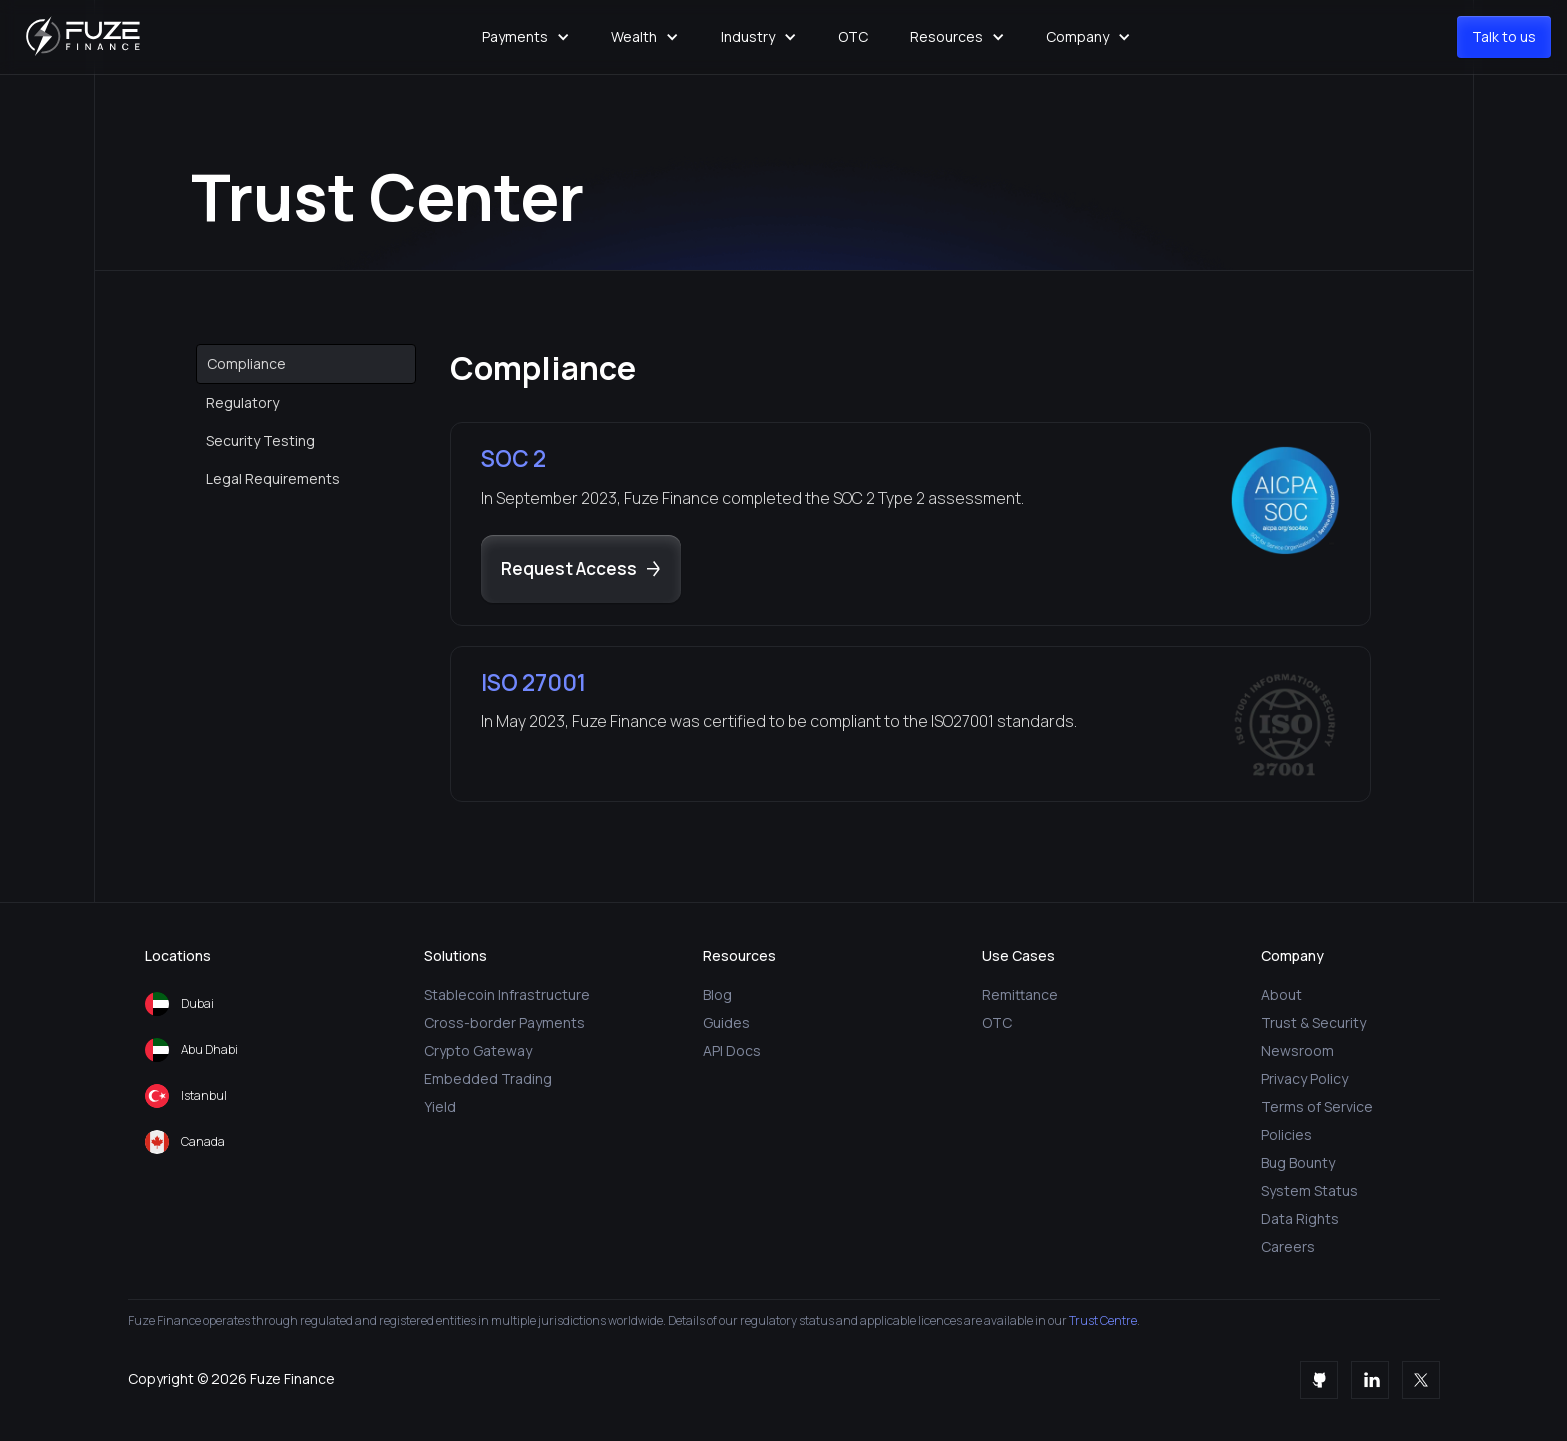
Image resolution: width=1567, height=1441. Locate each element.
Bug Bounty (1298, 1162)
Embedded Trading (488, 1078)
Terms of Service (1317, 1106)
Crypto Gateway (478, 1050)
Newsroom (1297, 1050)
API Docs (732, 1050)
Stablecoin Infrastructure (507, 994)
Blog (717, 994)
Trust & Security (1313, 1022)
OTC (853, 36)
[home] (86, 37)
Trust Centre (1102, 1320)
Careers (1288, 1246)
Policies (1286, 1134)
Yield (440, 1106)
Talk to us (1504, 36)
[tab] (306, 364)
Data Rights (1300, 1218)
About (1281, 994)
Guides (726, 1022)
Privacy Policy (1304, 1078)
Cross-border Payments (504, 1022)
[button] (526, 37)
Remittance (1020, 994)
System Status (1309, 1190)
